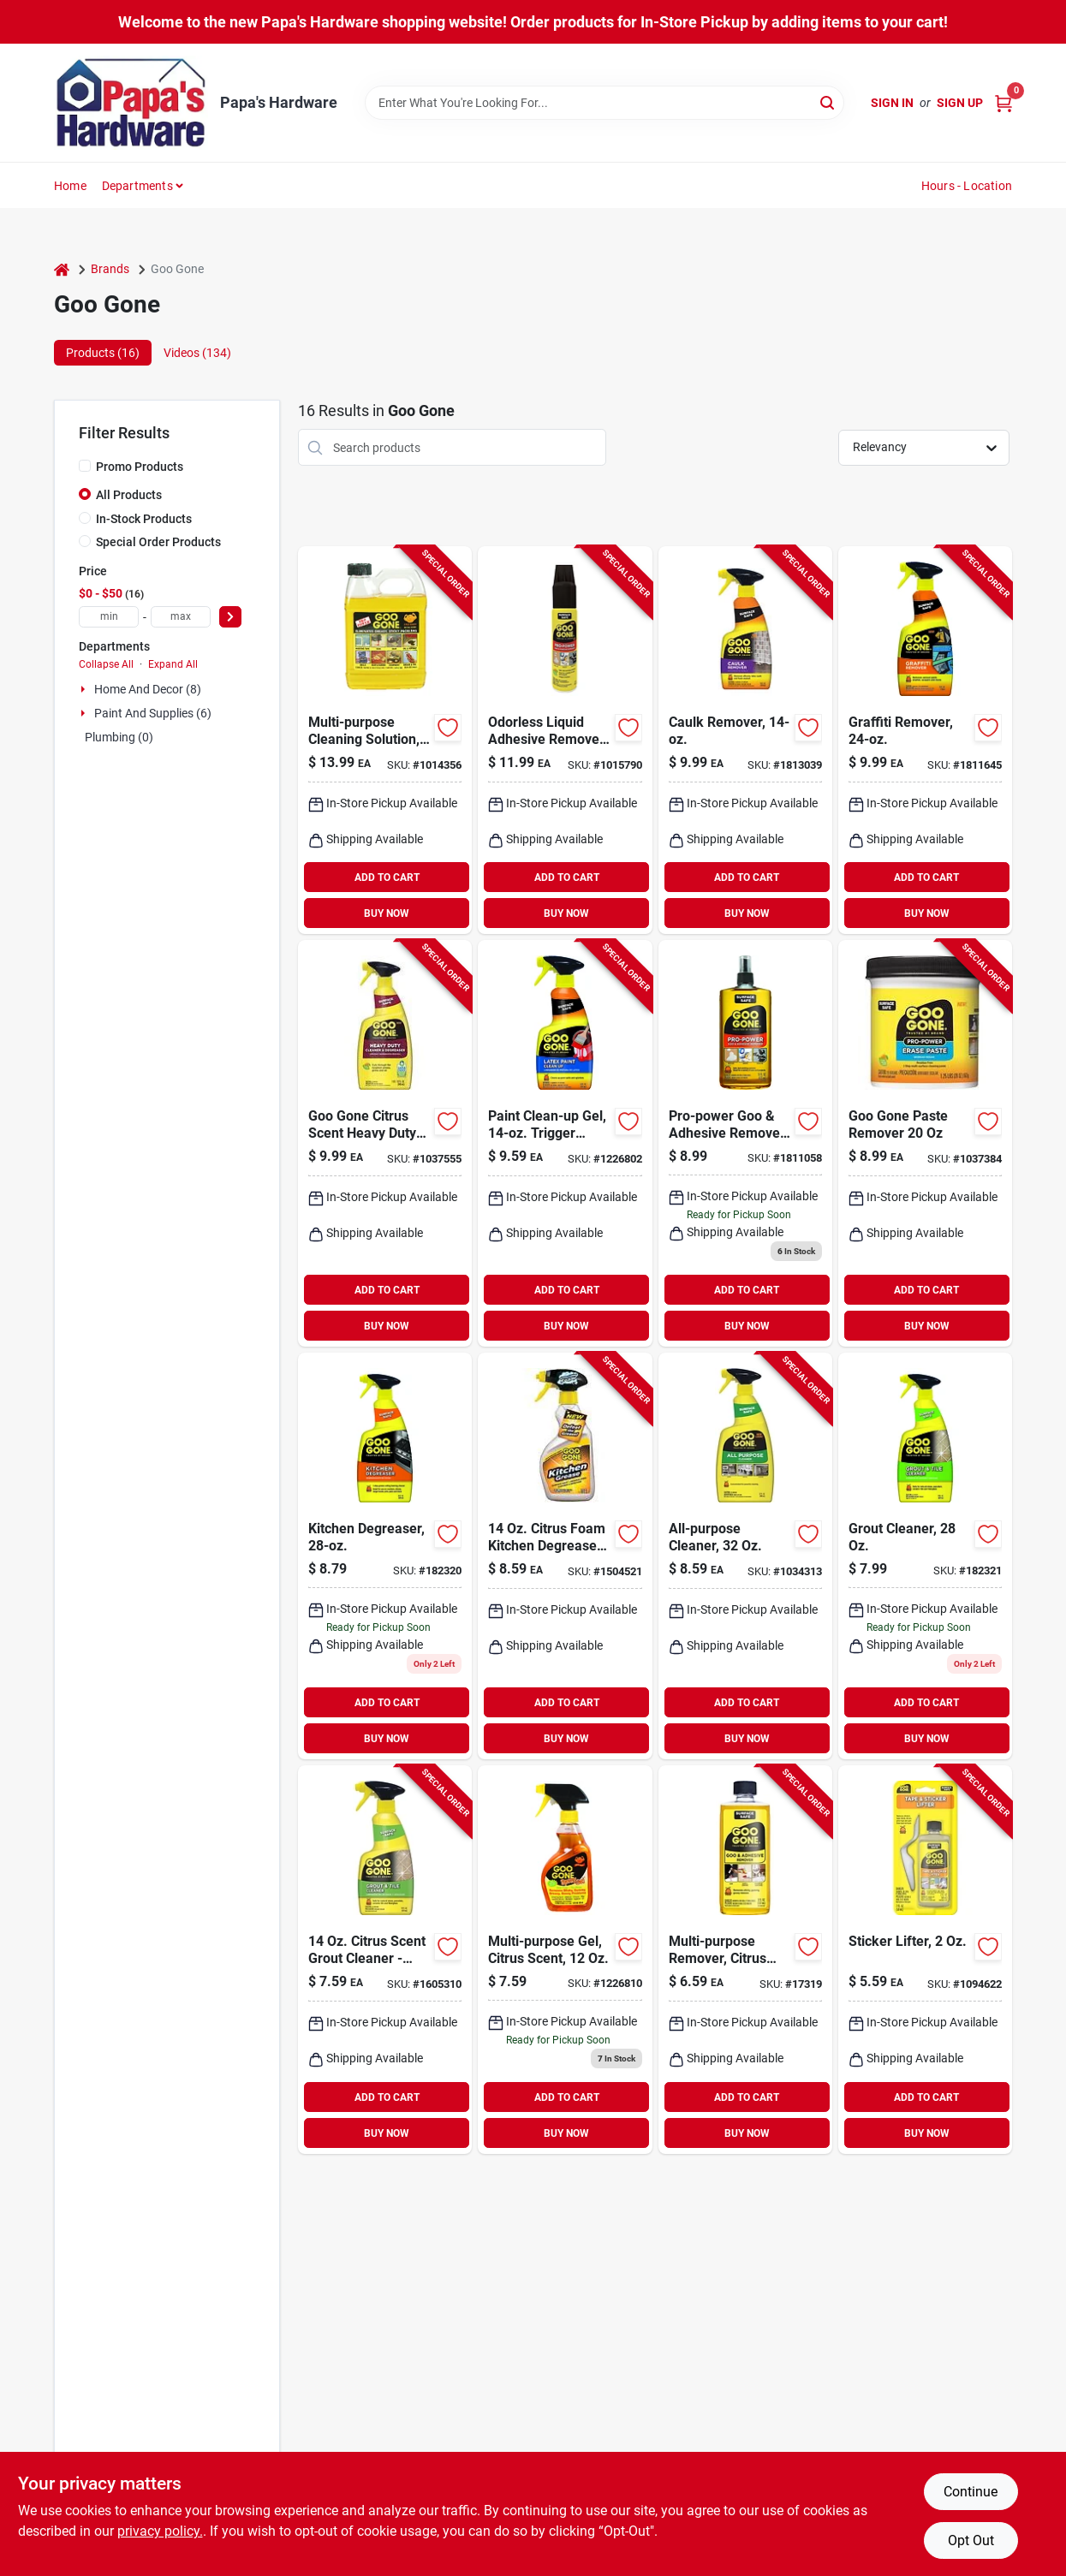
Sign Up (960, 103)
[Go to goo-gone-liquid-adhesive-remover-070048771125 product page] (745, 1959)
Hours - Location (966, 186)
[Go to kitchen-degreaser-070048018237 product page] (385, 1556)
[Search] (828, 101)
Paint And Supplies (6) (152, 713)
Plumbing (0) (119, 737)
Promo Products (139, 466)
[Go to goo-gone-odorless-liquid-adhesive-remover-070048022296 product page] (565, 740)
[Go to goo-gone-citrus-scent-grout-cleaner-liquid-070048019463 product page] (385, 1959)
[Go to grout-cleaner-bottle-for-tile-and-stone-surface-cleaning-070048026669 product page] (925, 1556)
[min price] (109, 617)
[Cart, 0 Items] (1003, 103)
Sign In (892, 103)
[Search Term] (604, 103)
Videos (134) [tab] (197, 353)
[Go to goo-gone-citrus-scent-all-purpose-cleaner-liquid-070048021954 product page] (745, 1556)
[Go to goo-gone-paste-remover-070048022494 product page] (925, 1143)
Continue (971, 2492)
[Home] (61, 269)
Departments (137, 186)
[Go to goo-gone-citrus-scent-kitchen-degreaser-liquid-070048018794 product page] (565, 1556)
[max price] (181, 617)
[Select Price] (230, 617)
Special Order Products (158, 542)
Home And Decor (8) (147, 689)
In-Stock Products (144, 519)
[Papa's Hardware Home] (131, 103)
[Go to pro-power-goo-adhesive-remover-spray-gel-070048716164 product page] (745, 1143)
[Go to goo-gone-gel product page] (565, 1959)
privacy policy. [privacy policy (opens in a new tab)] (160, 2531)
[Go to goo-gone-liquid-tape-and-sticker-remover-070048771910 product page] (925, 1959)
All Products (129, 495)
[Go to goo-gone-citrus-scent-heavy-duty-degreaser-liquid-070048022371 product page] (385, 1143)
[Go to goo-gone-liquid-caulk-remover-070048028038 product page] (745, 740)
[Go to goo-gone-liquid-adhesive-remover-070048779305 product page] (385, 740)
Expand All (173, 664)
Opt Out (971, 2540)
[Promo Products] (85, 466)
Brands (110, 269)
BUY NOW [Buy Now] (386, 913)
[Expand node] (84, 689)
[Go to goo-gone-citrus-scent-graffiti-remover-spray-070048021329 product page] (925, 740)
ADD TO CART (387, 877)
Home (70, 186)
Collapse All (106, 664)
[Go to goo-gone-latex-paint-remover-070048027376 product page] (565, 1143)
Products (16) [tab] (103, 353)
